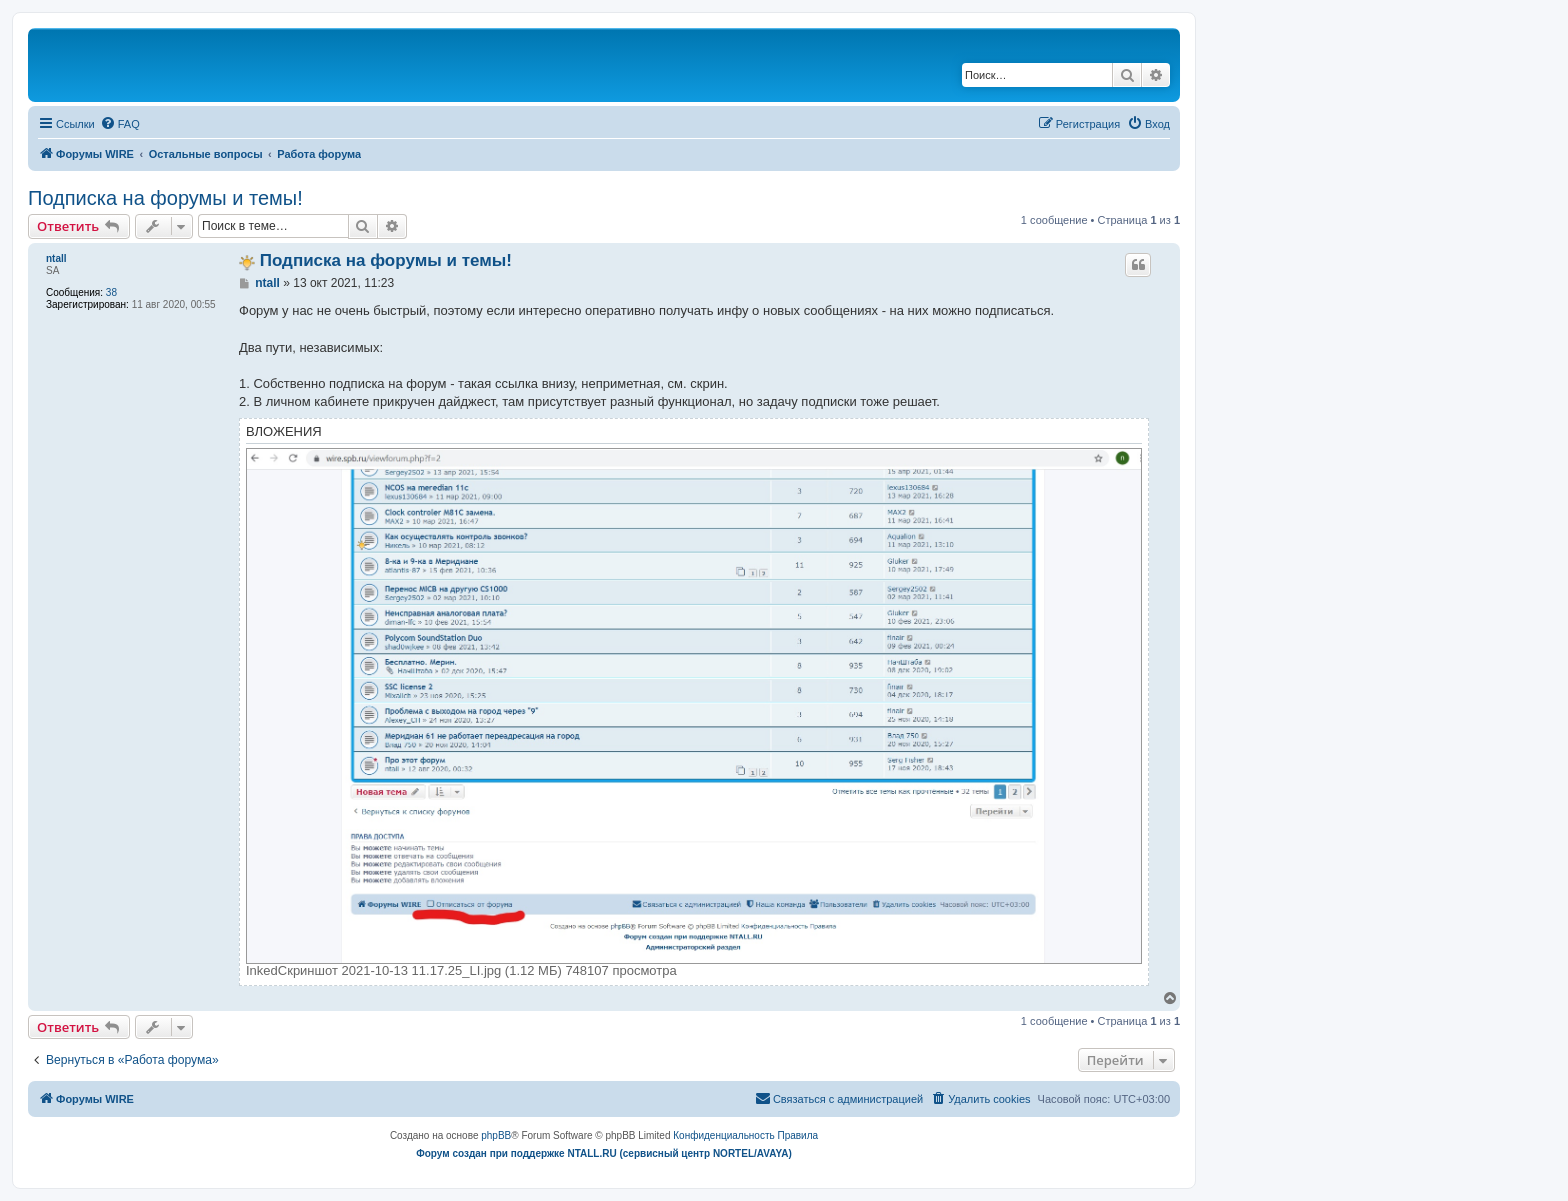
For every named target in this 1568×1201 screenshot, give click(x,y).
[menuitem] (120, 124)
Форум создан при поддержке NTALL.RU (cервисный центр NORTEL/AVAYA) (604, 1153)
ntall (56, 258)
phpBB (496, 1135)
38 (111, 292)
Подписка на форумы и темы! (165, 198)
